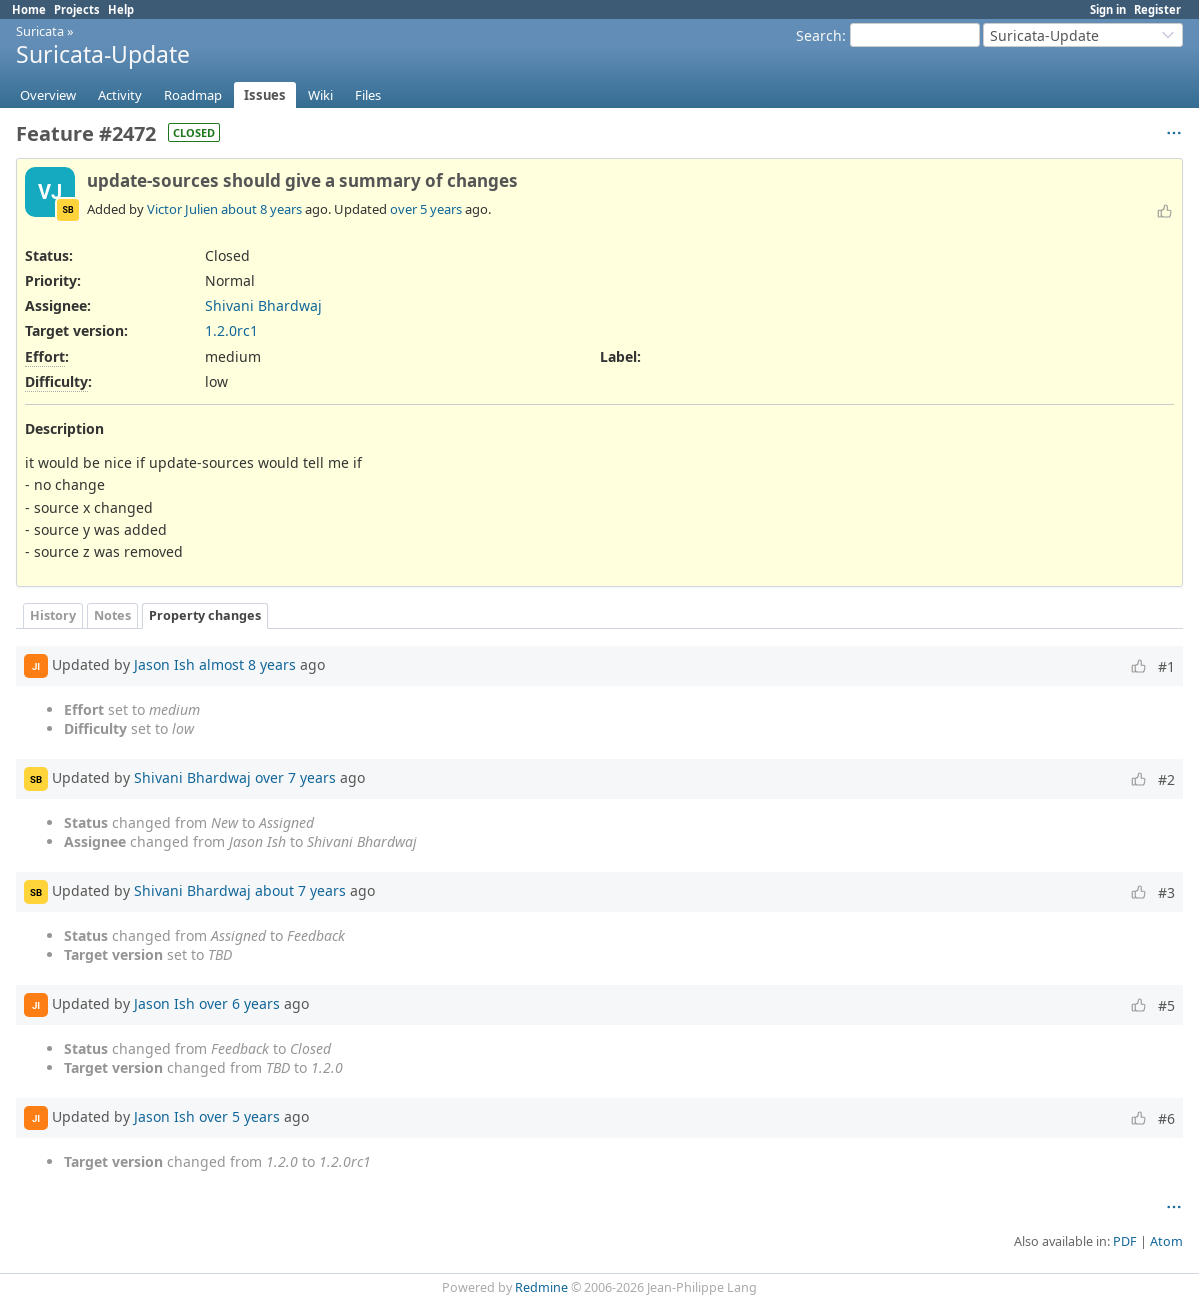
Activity (120, 95)
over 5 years (426, 209)
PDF (1125, 1241)
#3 (1166, 892)
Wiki (320, 95)
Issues (265, 95)
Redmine (541, 1287)
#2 (1166, 779)
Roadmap (193, 95)
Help (121, 9)
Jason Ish (164, 664)
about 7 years (300, 890)
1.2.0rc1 (231, 330)
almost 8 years (247, 664)
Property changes (205, 615)
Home (29, 9)
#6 (1166, 1118)
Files (368, 95)
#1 (1166, 666)
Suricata (40, 31)
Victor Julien (182, 209)
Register (1157, 9)
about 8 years (261, 209)
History (53, 615)
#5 (1166, 1005)
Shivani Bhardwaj (263, 305)
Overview (48, 95)
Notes (112, 615)
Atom (1166, 1241)
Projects (77, 9)
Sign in (1108, 9)
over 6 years (239, 1003)
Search (819, 35)
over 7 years (295, 777)
